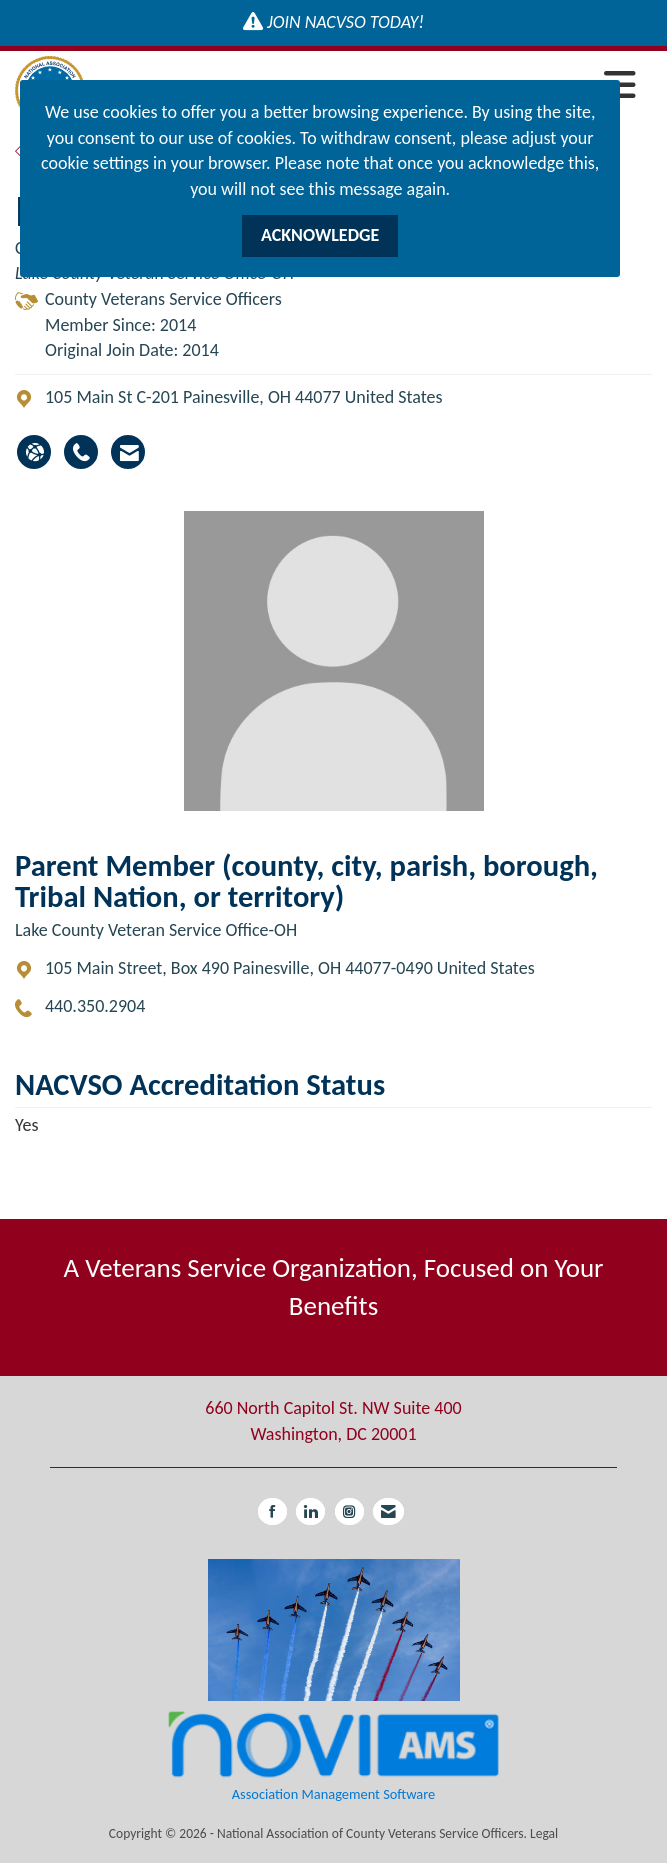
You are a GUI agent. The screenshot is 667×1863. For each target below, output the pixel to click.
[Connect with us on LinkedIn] (310, 1511)
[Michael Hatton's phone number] (81, 452)
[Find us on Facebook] (272, 1511)
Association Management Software (333, 1754)
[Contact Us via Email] (388, 1511)
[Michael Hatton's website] (34, 452)
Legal (544, 1833)
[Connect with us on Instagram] (349, 1511)
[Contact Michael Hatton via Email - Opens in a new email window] (128, 452)
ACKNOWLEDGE (320, 235)
